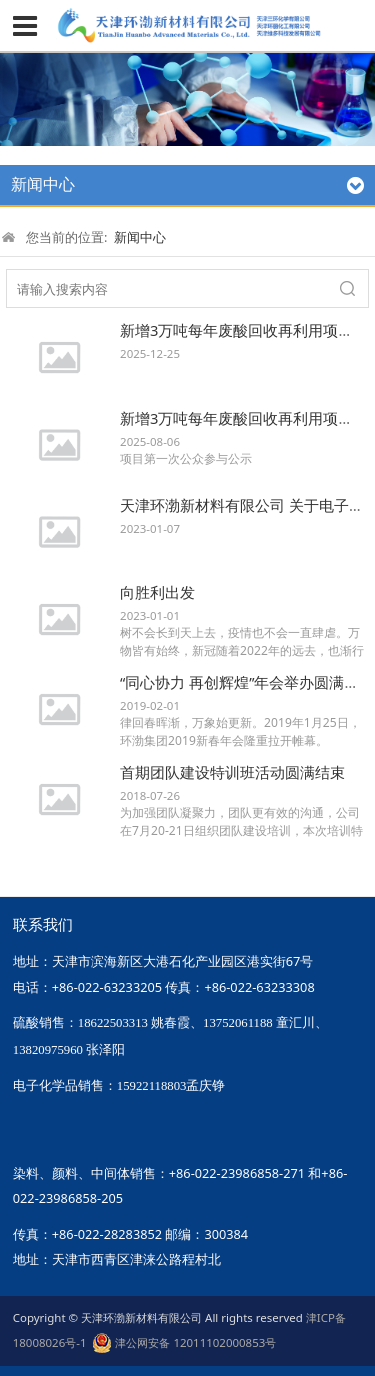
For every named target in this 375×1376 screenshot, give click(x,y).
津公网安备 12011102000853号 (184, 1342)
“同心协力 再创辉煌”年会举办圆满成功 (247, 682)
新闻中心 (140, 237)
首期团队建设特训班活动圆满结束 (232, 772)
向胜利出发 (157, 592)
